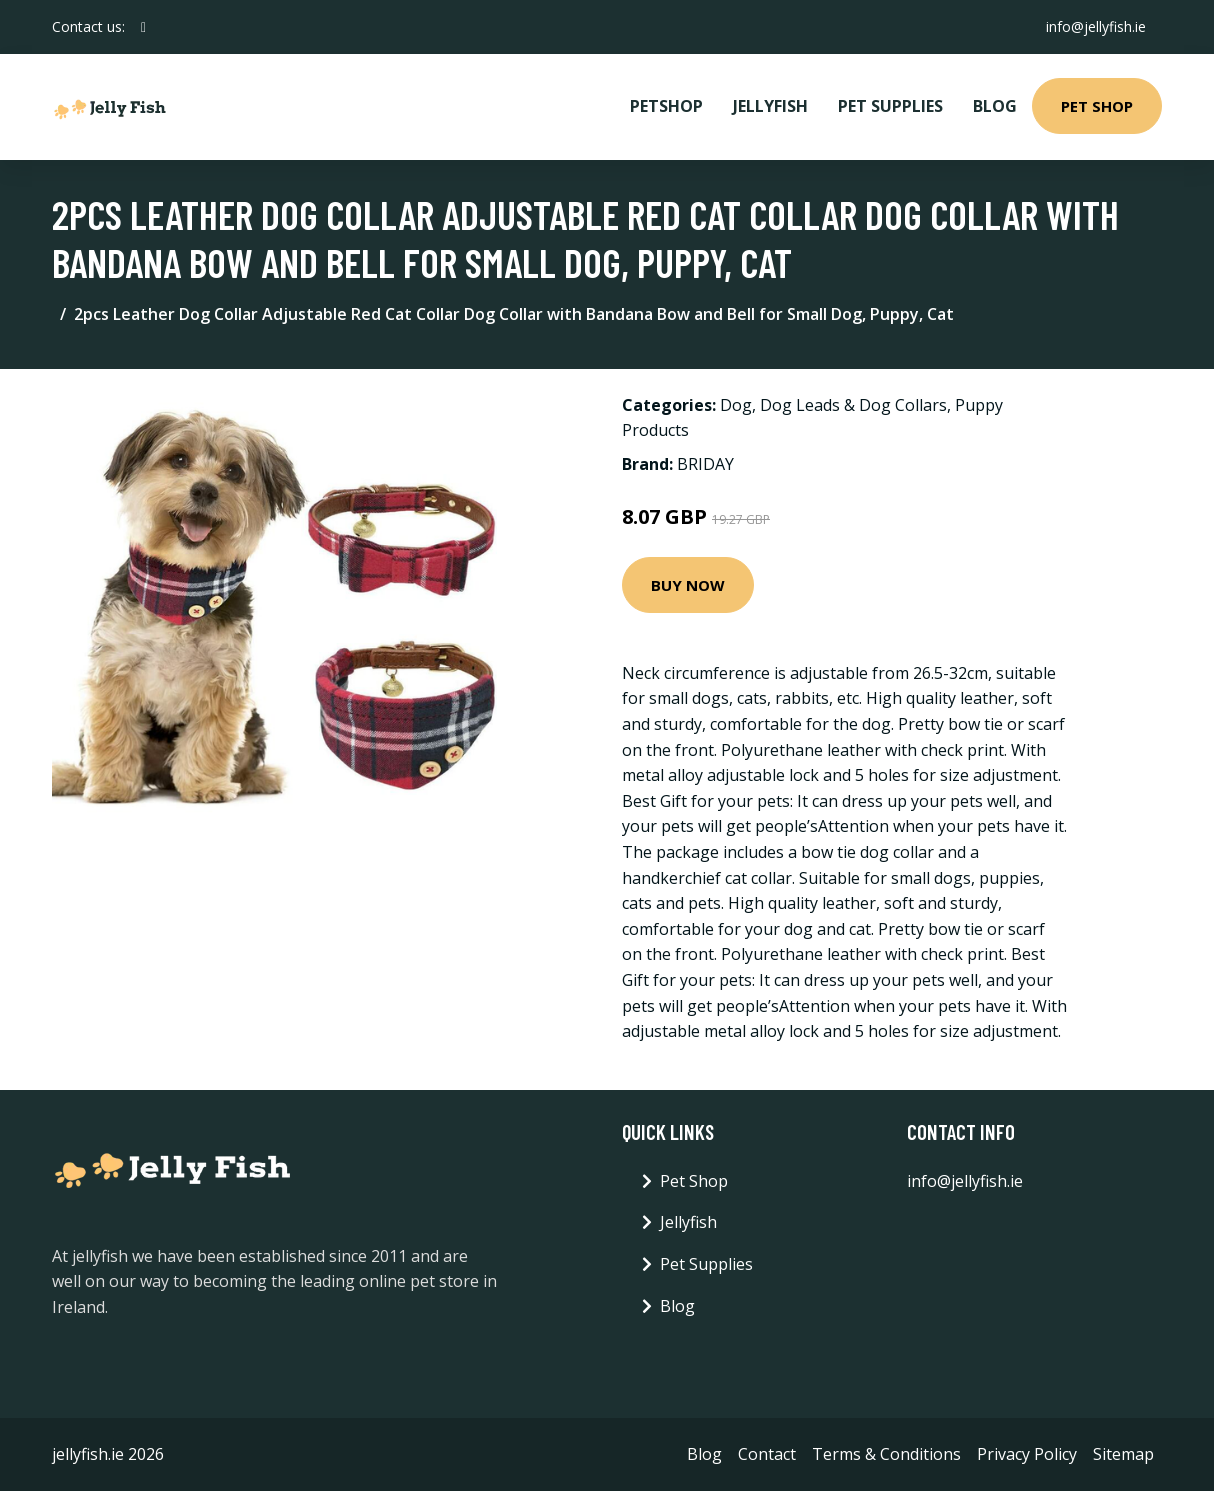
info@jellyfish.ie (1096, 26)
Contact (767, 1454)
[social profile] (143, 27)
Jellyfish (770, 106)
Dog (736, 405)
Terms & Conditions (886, 1454)
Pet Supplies (890, 106)
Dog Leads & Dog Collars (853, 405)
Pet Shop (1097, 106)
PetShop (666, 106)
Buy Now (688, 585)
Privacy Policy (1027, 1454)
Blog (995, 106)
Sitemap (1123, 1454)
